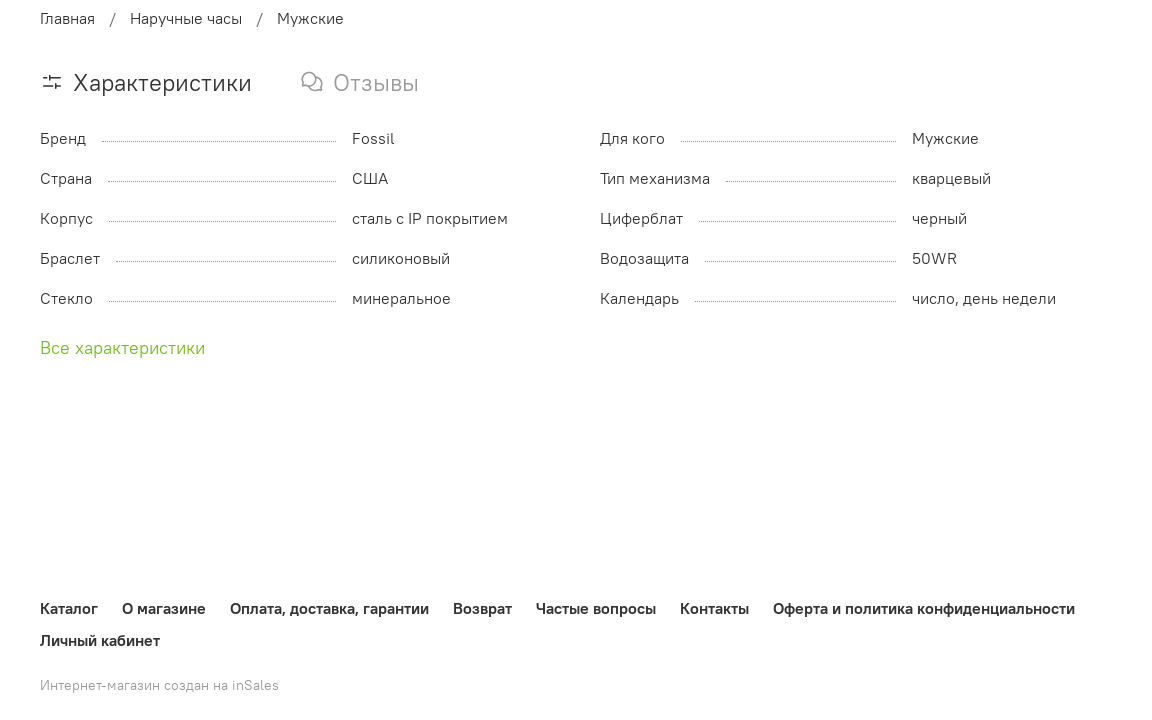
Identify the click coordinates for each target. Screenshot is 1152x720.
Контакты (714, 608)
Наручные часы (186, 18)
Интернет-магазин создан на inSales (159, 685)
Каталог (69, 608)
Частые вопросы (596, 608)
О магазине (164, 608)
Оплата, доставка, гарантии (329, 608)
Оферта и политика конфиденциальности (924, 608)
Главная (67, 18)
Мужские (310, 18)
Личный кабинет (100, 640)
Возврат (482, 608)
